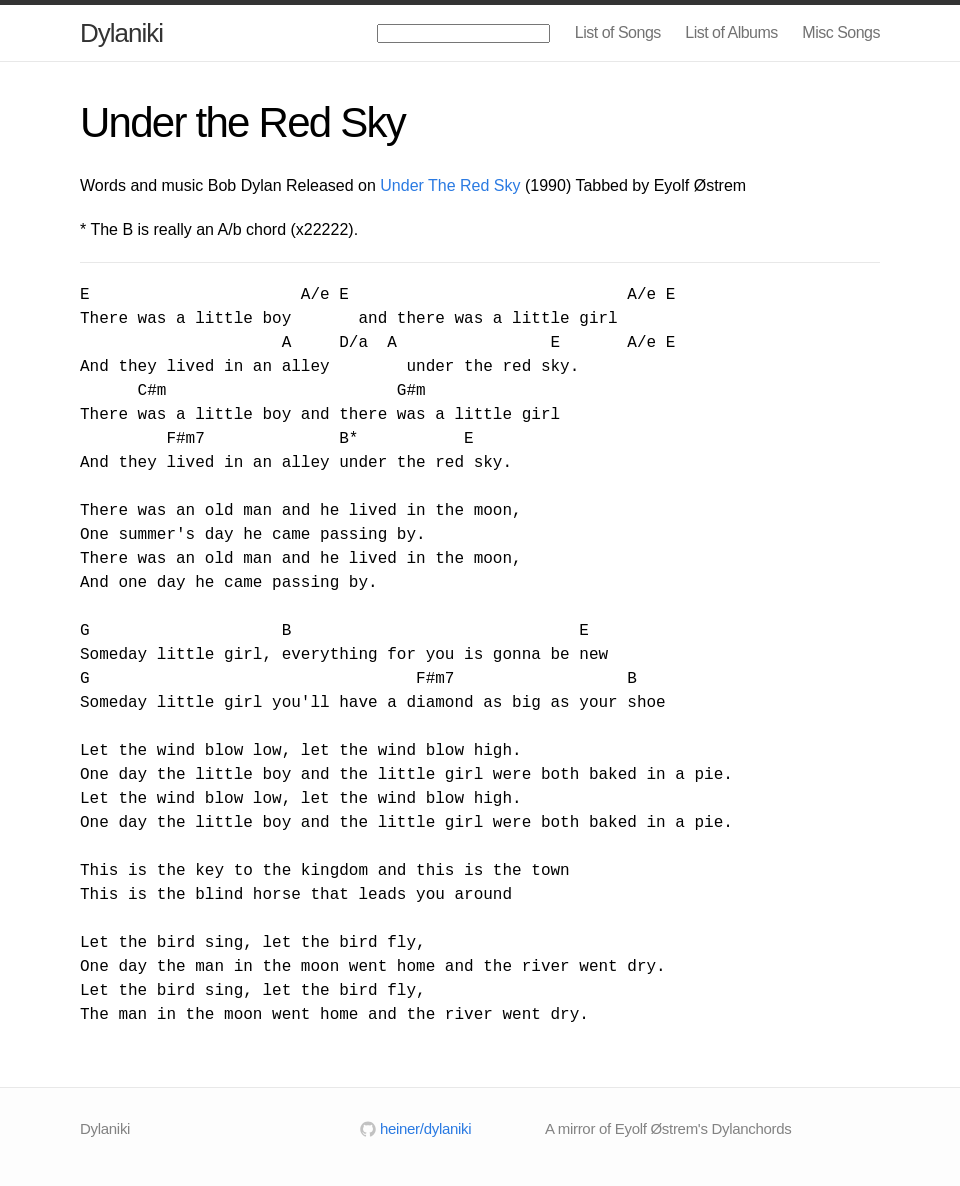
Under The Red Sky (450, 185)
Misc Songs (841, 32)
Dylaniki (121, 33)
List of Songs (618, 32)
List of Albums (731, 32)
